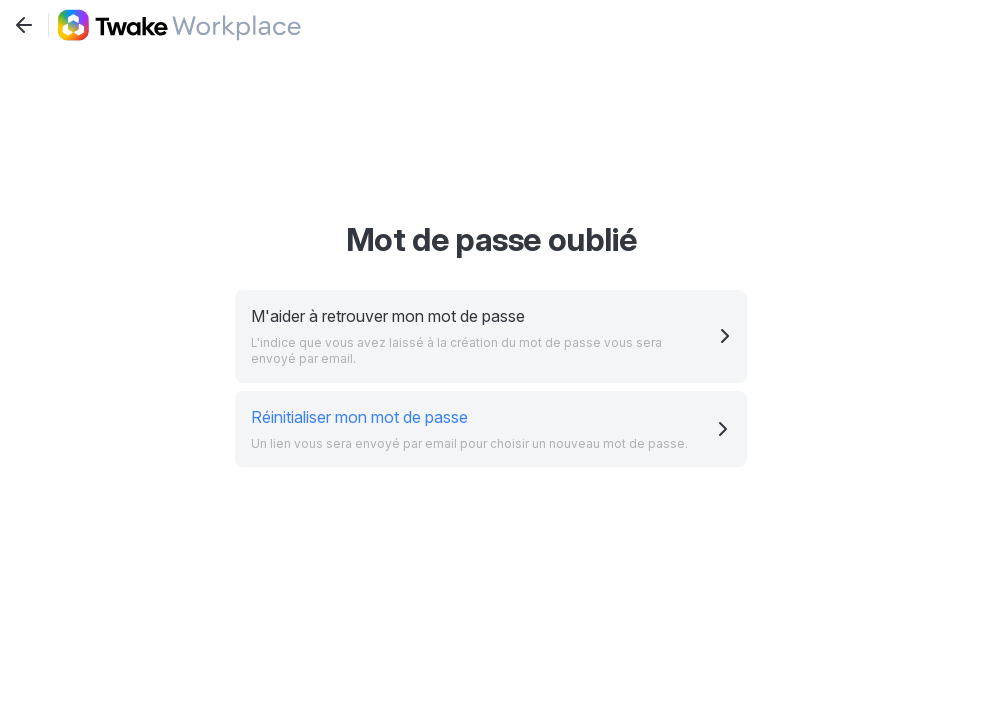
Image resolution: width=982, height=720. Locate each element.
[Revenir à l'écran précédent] (24, 25)
